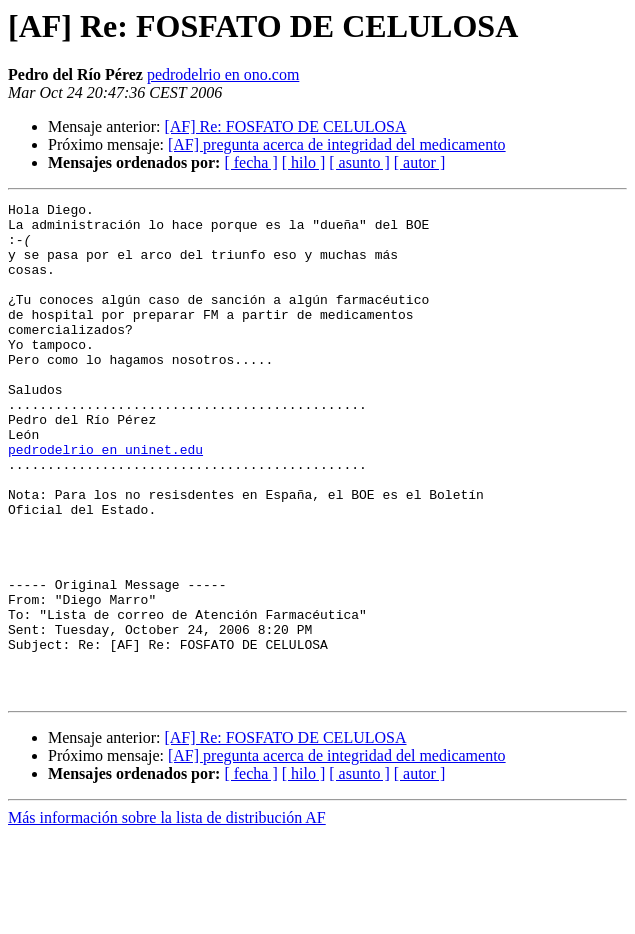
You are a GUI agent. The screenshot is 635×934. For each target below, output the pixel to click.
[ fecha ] (250, 162)
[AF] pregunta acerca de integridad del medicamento (337, 144)
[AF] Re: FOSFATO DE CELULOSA (285, 126)
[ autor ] (420, 162)
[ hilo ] (304, 162)
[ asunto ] (359, 162)
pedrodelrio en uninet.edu (105, 500)
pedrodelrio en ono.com (223, 74)
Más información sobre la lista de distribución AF (167, 916)
